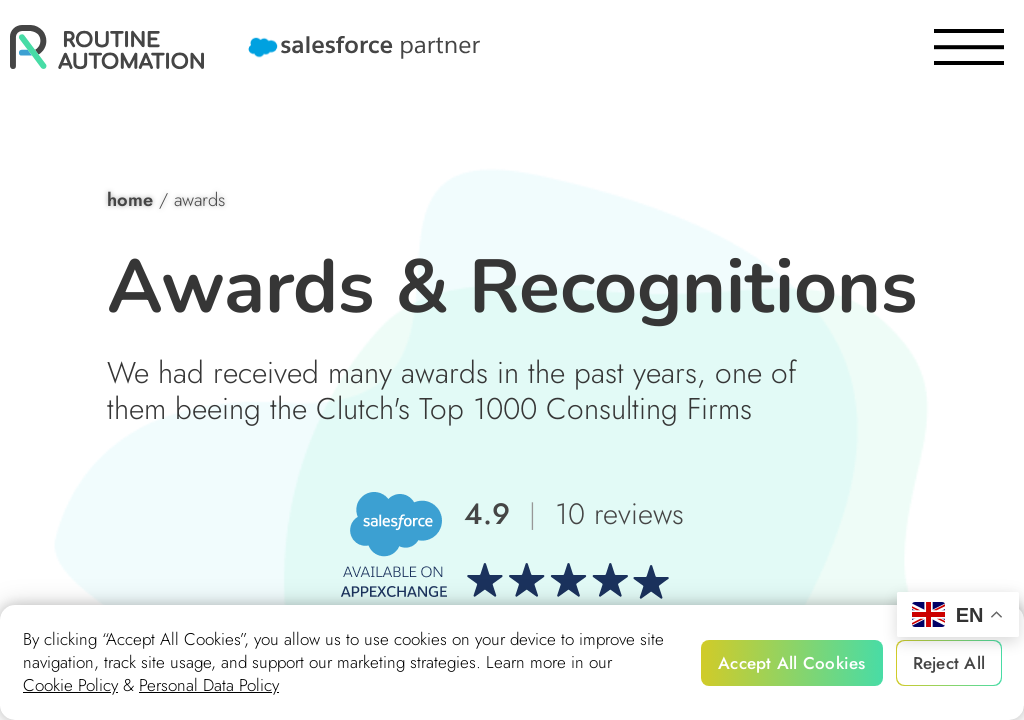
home (130, 199)
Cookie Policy (70, 685)
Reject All (949, 663)
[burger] (969, 47)
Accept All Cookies (792, 663)
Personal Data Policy (209, 685)
